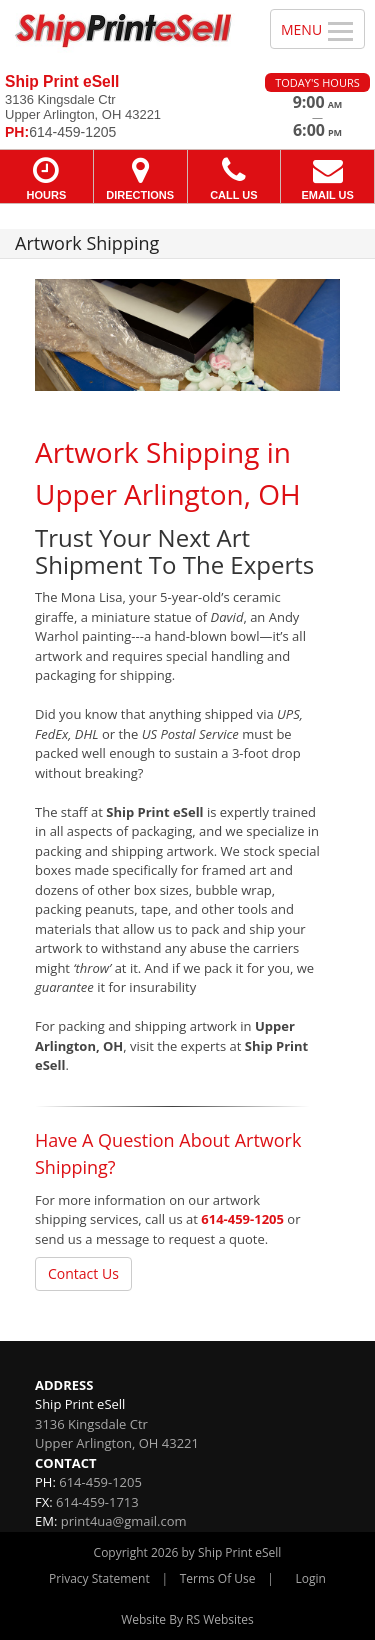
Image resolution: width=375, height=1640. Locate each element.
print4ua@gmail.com (124, 1521)
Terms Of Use (218, 1578)
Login (311, 1578)
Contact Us (83, 1273)
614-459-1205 (242, 1219)
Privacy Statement (99, 1578)
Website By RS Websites (187, 1619)
